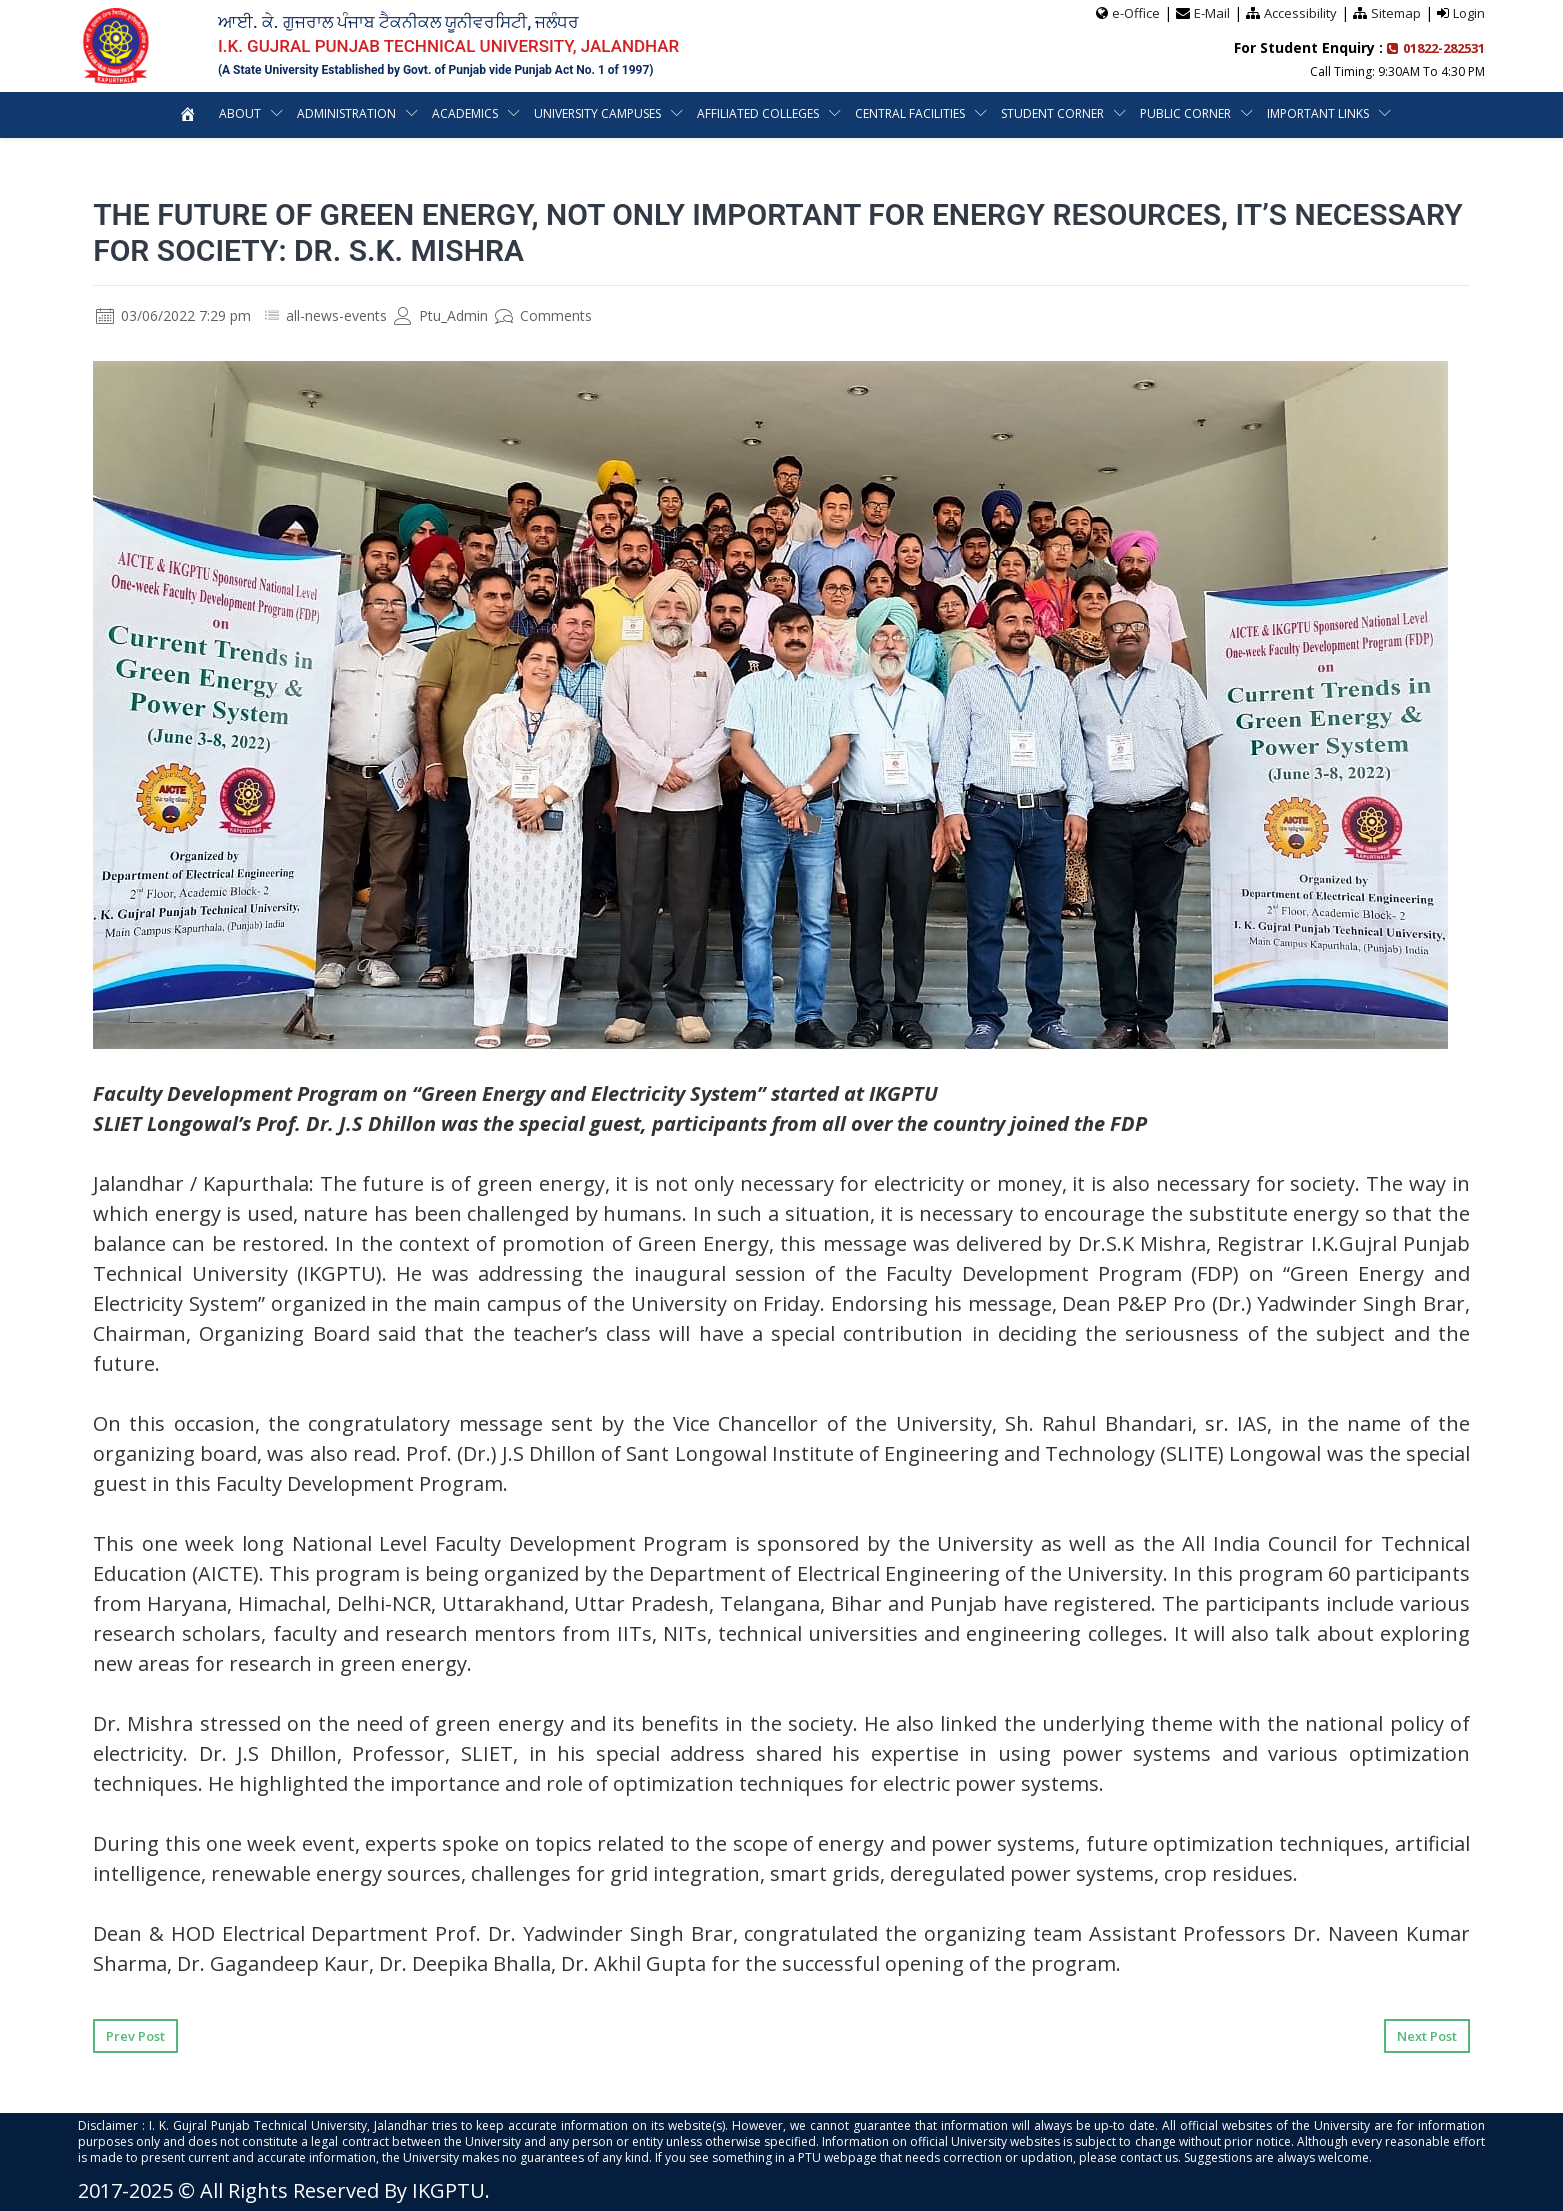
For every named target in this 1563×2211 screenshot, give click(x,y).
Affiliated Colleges (758, 113)
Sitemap (1396, 13)
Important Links (1318, 113)
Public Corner (1185, 113)
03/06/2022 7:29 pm (173, 315)
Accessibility (1300, 13)
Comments (543, 315)
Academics (465, 113)
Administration (346, 113)
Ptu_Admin (441, 315)
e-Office (1136, 13)
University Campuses (597, 113)
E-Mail (1212, 13)
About (240, 113)
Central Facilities (910, 113)
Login (1469, 13)
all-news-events (336, 315)
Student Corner (1052, 113)
